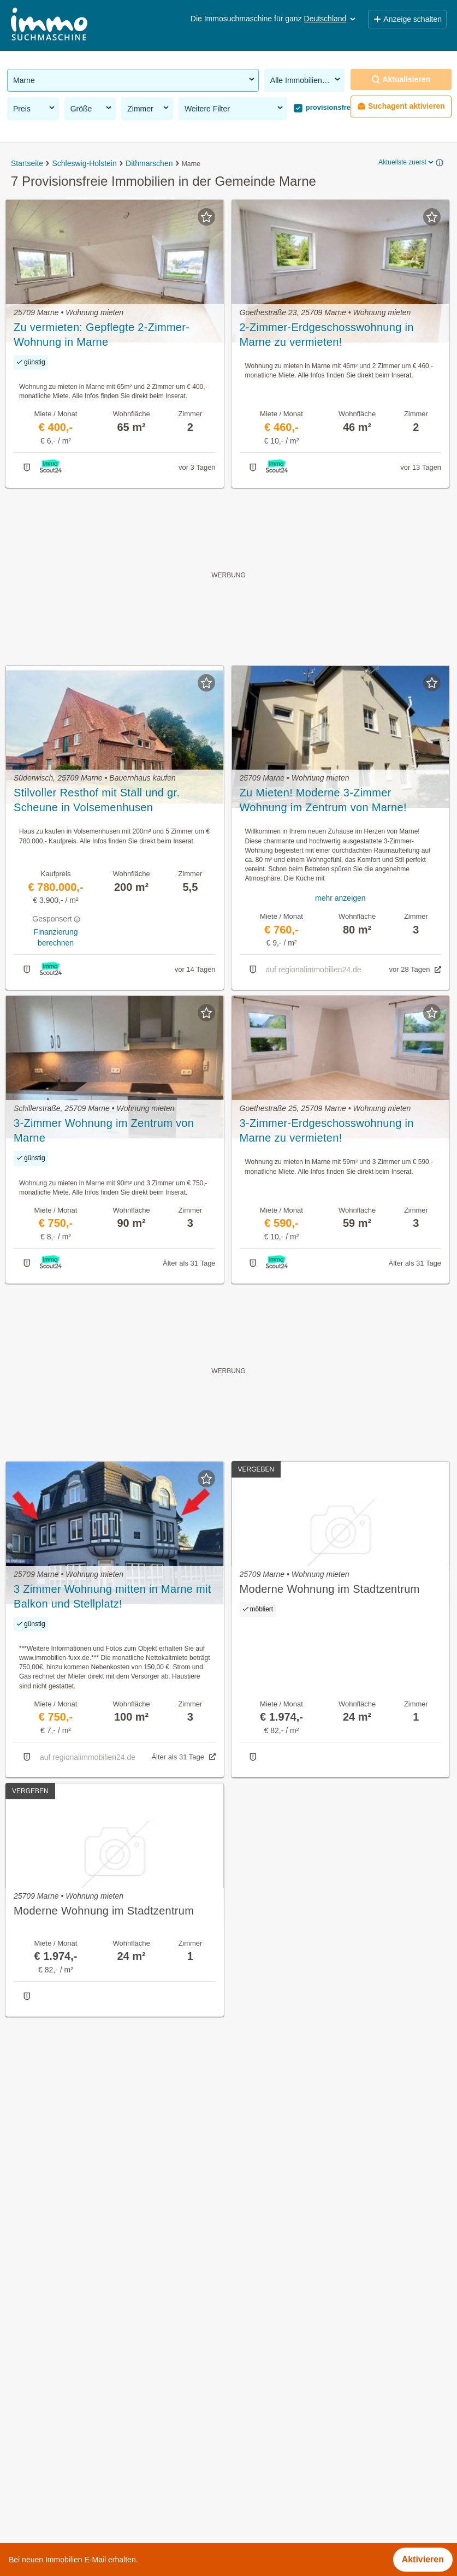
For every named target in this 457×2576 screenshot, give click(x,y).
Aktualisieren (400, 79)
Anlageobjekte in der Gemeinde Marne (83, 2397)
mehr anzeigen (340, 898)
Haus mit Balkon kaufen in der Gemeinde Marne (101, 2469)
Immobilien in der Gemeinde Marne (76, 2325)
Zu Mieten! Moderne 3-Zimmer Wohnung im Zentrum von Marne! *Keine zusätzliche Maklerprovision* (329, 801)
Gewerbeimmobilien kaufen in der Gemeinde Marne (108, 2373)
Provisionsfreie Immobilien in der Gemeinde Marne (106, 2349)
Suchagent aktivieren (401, 106)
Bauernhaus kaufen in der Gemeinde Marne (93, 2445)
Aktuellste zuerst (406, 162)
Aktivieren (423, 2559)
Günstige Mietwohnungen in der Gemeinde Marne (104, 2421)
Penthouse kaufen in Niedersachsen (78, 2530)
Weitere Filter (234, 108)
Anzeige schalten (407, 19)
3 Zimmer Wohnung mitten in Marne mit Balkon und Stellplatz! (112, 1596)
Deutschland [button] (331, 18)
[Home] (49, 25)
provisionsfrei (328, 107)
